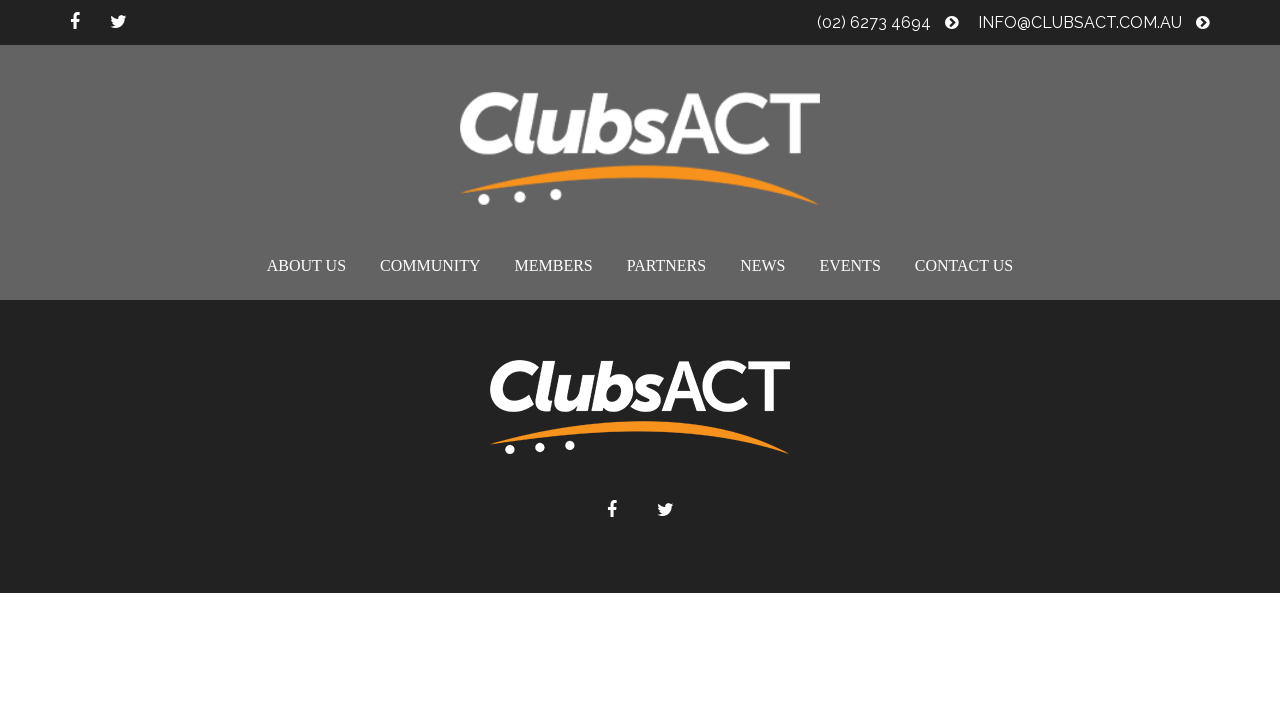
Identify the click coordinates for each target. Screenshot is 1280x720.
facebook (75, 22)
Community (430, 265)
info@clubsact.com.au (1094, 22)
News (762, 265)
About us (306, 265)
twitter (118, 22)
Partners (666, 265)
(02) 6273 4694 (888, 22)
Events (849, 265)
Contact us (964, 265)
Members (554, 265)
